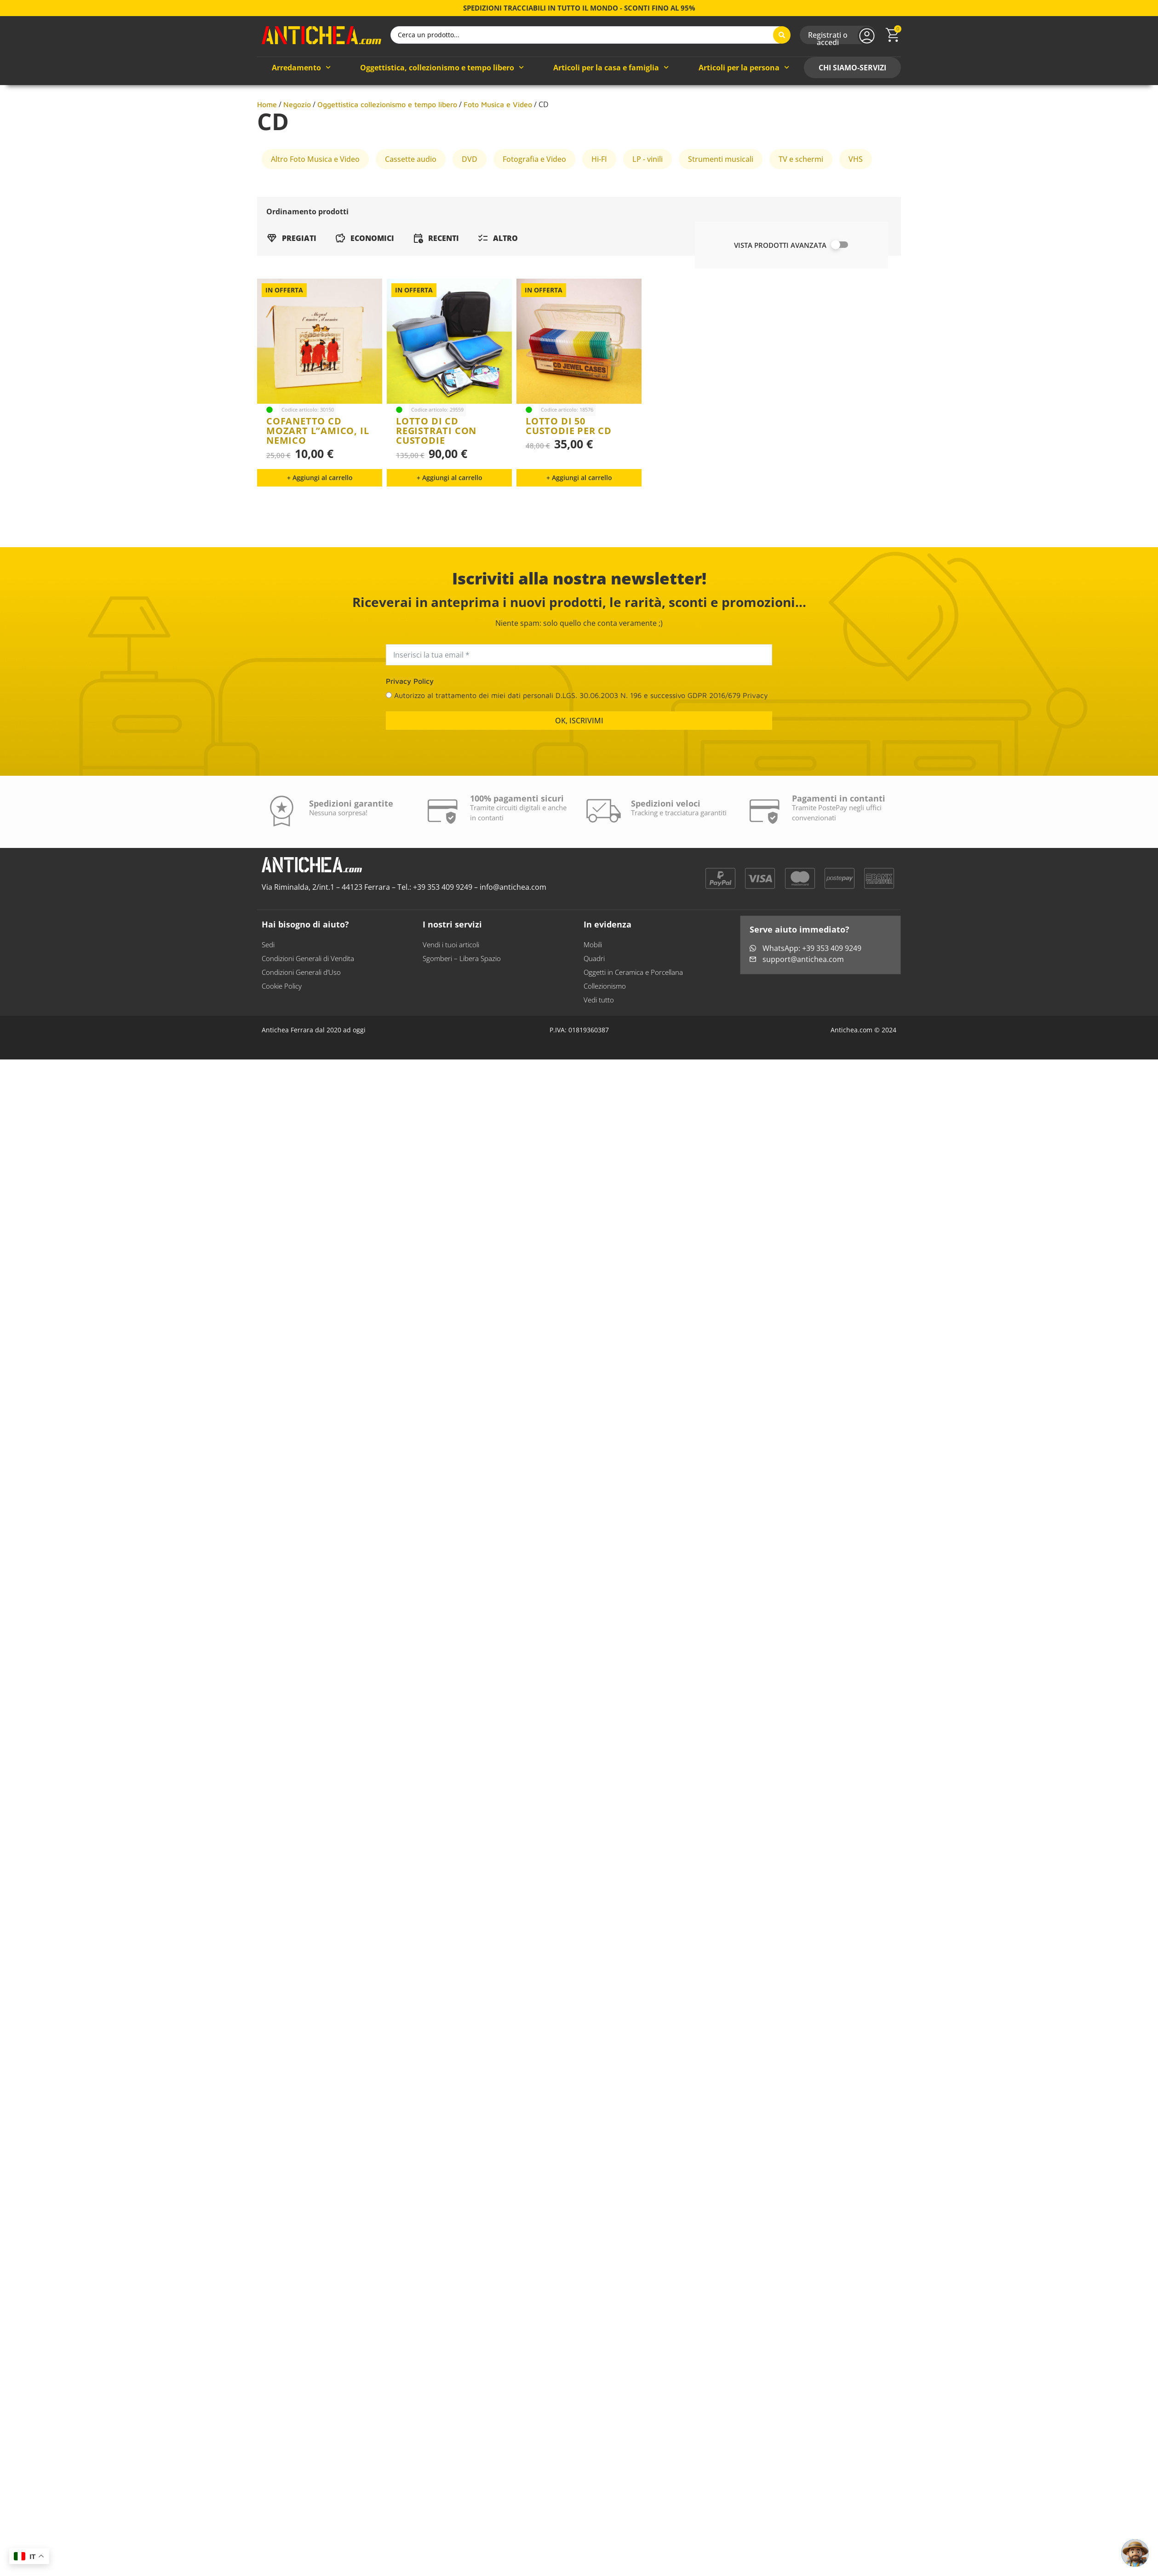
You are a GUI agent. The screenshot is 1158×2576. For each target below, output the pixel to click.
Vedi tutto (599, 1048)
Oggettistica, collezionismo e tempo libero (442, 116)
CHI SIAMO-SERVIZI (852, 117)
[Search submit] (782, 60)
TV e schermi (801, 208)
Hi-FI (599, 208)
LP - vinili (647, 208)
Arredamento (301, 116)
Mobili (593, 993)
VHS (855, 208)
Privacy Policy (410, 730)
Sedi (268, 993)
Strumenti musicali (720, 208)
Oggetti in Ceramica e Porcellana (633, 1021)
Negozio (297, 153)
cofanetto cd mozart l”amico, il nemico (317, 480)
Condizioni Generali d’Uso (301, 1021)
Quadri (594, 1007)
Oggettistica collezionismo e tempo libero (387, 153)
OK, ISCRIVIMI (579, 770)
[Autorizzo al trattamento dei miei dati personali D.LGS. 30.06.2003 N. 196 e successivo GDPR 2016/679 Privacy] (389, 744)
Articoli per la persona (744, 116)
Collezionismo (605, 1035)
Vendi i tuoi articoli (451, 993)
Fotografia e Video (534, 208)
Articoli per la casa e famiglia (611, 116)
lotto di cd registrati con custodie (436, 480)
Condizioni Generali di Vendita (308, 1007)
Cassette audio (410, 208)
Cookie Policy (282, 1035)
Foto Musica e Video (498, 153)
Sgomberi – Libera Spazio (462, 1007)
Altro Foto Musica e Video (315, 208)
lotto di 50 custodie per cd (569, 433)
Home (267, 153)
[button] (319, 527)
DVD (469, 208)
